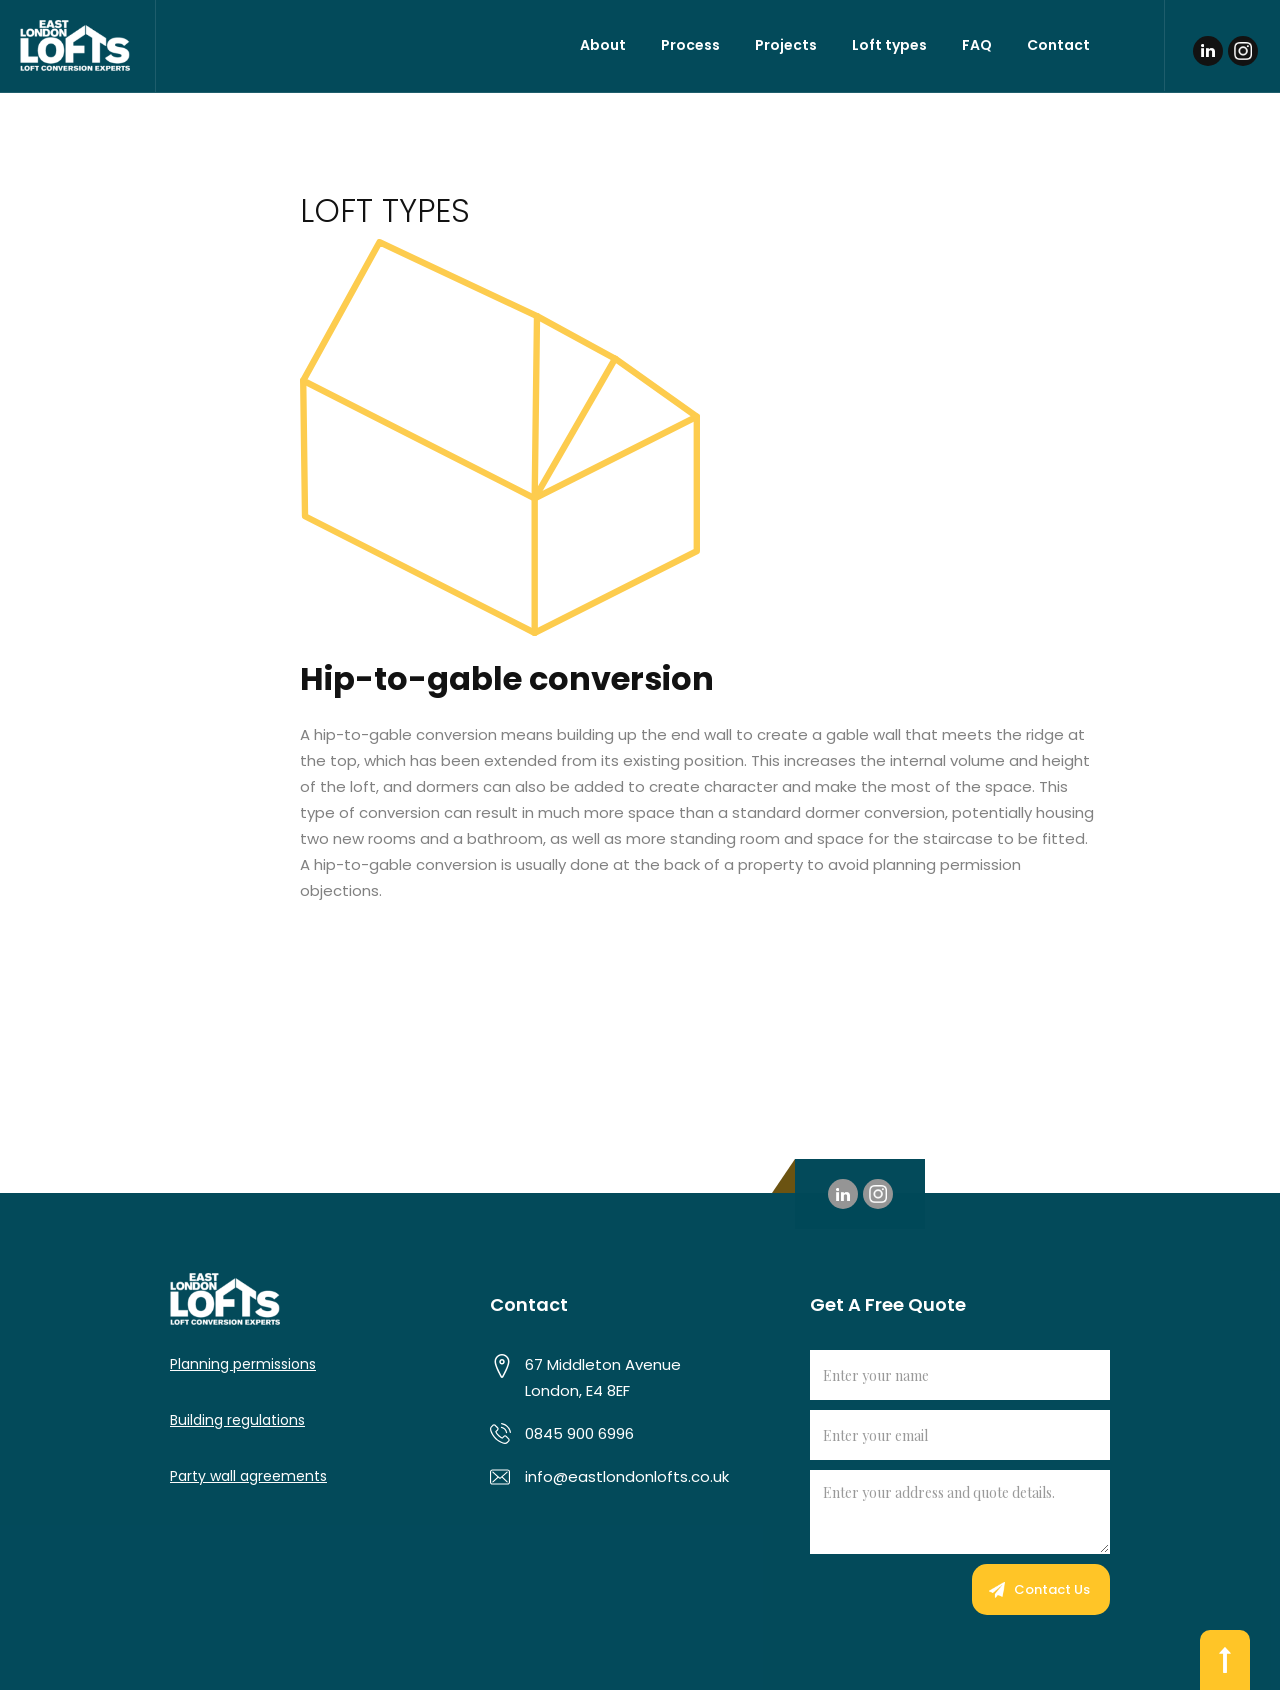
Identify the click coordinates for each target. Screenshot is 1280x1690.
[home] (78, 46)
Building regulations (237, 1420)
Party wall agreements (248, 1476)
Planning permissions (243, 1364)
